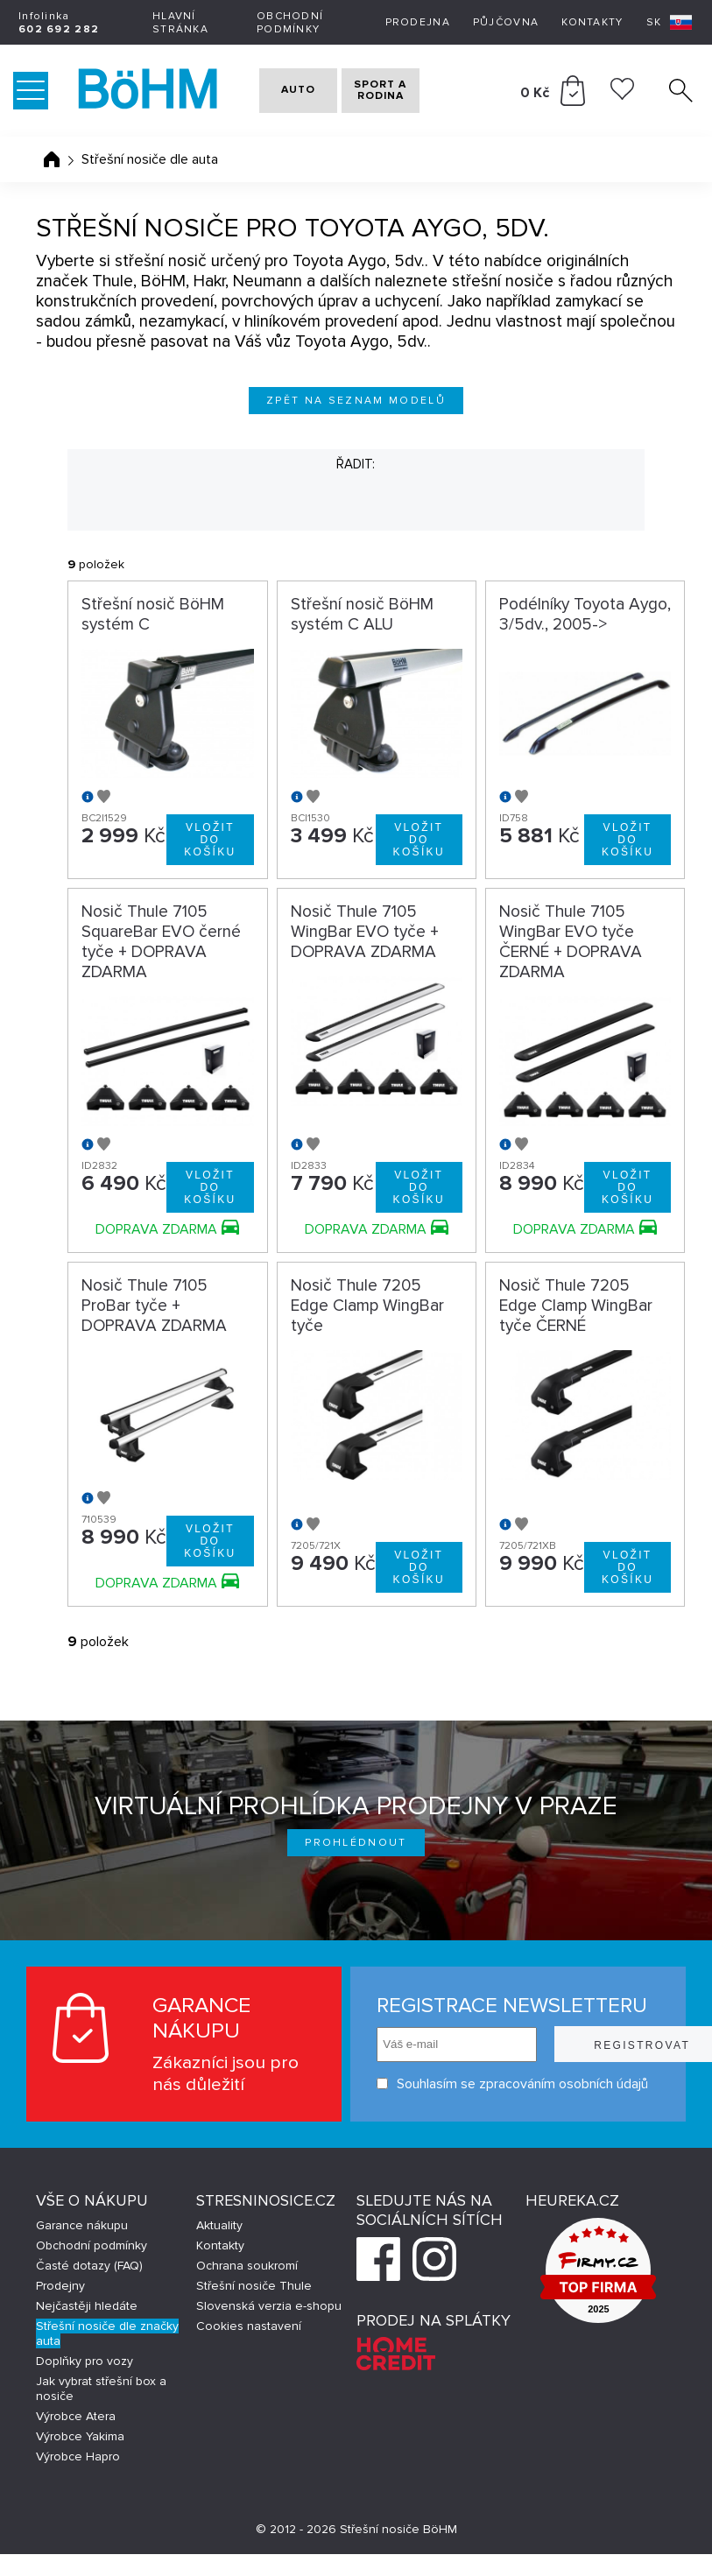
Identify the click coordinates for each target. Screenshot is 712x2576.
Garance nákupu (82, 2247)
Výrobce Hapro (78, 2478)
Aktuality (219, 2247)
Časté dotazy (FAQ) (89, 2287)
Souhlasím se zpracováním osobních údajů (442, 2083)
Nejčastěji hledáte (86, 2327)
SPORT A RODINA (406, 90)
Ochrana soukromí (247, 2287)
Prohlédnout (356, 1842)
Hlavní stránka (180, 23)
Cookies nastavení (248, 2347)
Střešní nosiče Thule (254, 2307)
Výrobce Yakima (80, 2458)
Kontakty (592, 22)
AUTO (287, 90)
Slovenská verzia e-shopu (269, 2327)
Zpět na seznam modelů (356, 400)
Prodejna (417, 22)
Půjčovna (506, 22)
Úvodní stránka (52, 159)
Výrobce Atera (76, 2438)
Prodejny (60, 2307)
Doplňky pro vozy (84, 2382)
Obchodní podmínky (290, 23)
